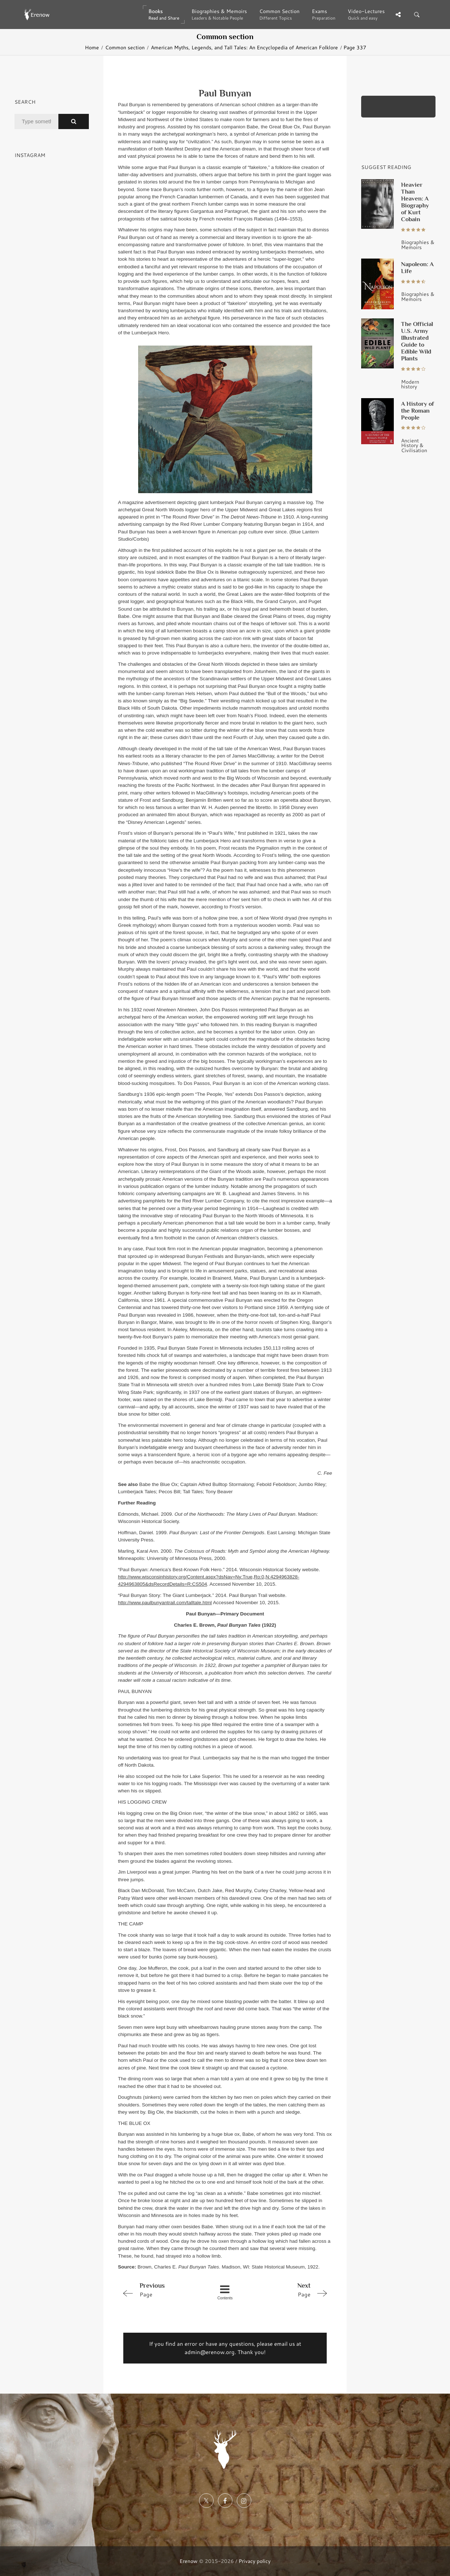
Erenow (188, 2561)
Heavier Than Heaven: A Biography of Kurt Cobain (415, 202)
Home (92, 47)
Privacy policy (255, 2561)
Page (160, 2289)
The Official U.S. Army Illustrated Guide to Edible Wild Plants (417, 341)
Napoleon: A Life (417, 267)
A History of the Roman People (417, 410)
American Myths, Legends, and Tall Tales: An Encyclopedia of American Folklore (244, 47)
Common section (125, 47)
